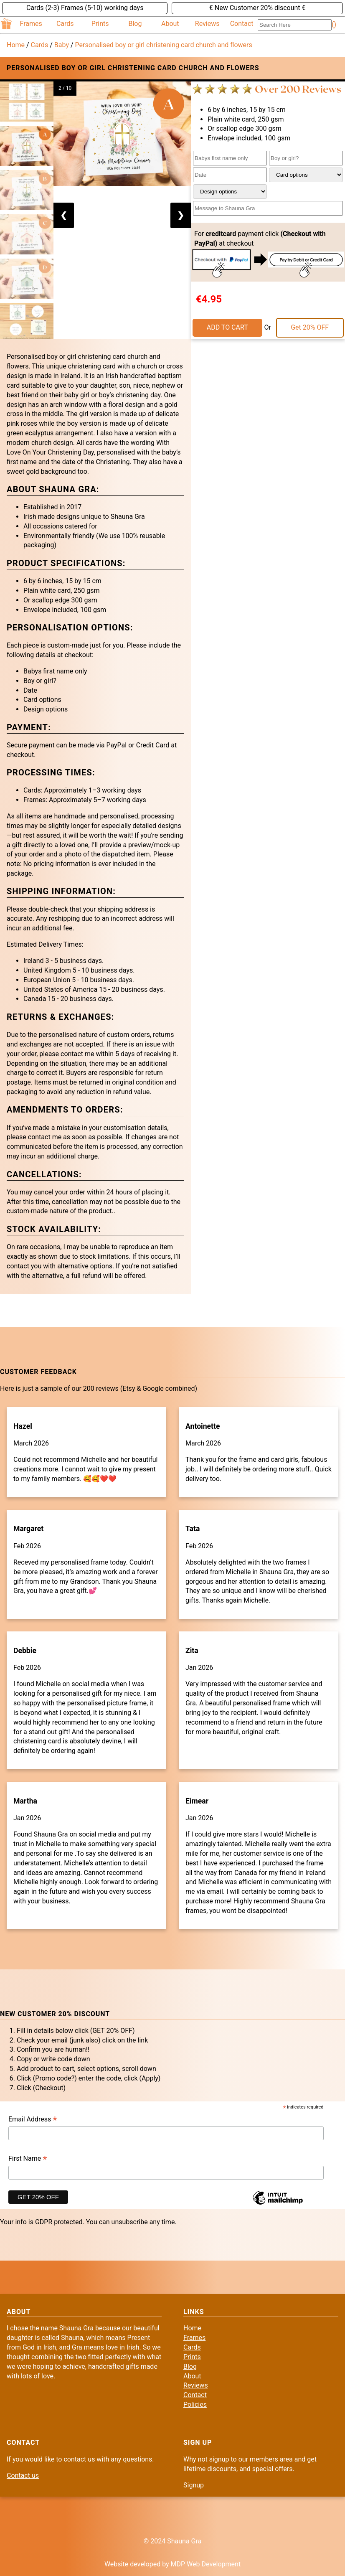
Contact (242, 24)
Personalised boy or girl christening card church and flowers (163, 45)
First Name (27, 2159)
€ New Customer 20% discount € (257, 8)
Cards (65, 24)
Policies (195, 2404)
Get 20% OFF (310, 327)
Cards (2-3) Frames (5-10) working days (84, 8)
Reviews (207, 24)
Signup (193, 2485)
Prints (100, 24)
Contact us (23, 2475)
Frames (31, 24)
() (334, 24)
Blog (135, 24)
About (170, 24)
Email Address (32, 2119)
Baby (61, 45)
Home (16, 45)
